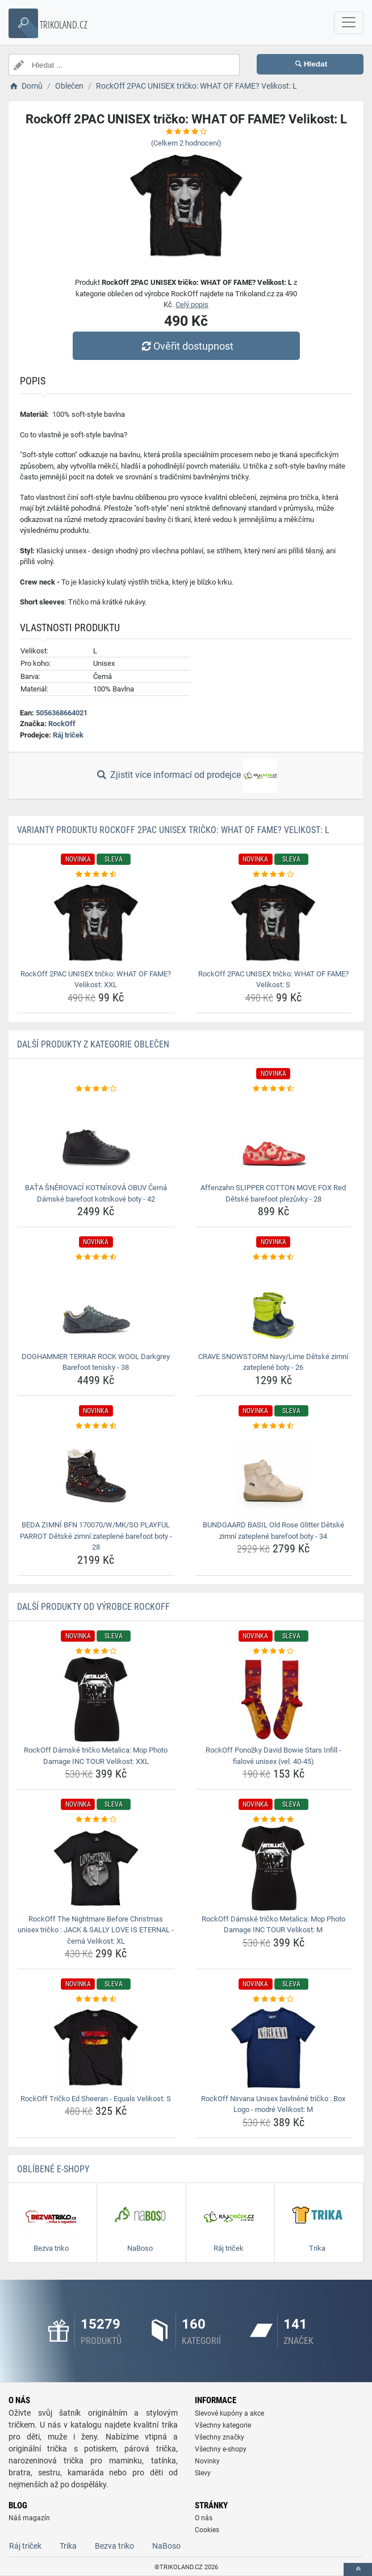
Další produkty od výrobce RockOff (93, 1606)
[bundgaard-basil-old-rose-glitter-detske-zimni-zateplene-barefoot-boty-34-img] (273, 1474)
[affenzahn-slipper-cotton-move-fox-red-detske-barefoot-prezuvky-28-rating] (273, 1089)
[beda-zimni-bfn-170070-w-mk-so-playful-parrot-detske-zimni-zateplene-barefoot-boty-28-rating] (96, 1426)
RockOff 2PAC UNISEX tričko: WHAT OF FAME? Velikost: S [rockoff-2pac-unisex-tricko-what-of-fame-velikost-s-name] (273, 979)
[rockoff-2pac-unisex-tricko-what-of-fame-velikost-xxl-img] (96, 923)
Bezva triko (114, 2545)
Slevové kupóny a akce (229, 2413)
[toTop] (358, 2569)
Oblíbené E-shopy (53, 2169)
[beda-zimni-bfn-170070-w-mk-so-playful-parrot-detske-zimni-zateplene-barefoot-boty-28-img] (96, 1474)
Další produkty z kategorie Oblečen (93, 1044)
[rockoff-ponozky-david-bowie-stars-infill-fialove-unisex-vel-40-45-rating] (273, 1651)
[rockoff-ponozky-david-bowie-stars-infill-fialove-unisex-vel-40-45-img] (273, 1699)
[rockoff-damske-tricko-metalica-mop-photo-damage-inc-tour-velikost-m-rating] (273, 1819)
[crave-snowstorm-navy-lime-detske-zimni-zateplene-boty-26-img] (273, 1305)
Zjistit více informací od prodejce (186, 776)
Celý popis (191, 304)
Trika (68, 2545)
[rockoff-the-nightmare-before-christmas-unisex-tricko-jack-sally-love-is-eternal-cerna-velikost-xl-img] (96, 1868)
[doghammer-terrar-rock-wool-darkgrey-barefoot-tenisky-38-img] (96, 1305)
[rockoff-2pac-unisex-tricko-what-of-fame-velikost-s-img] (273, 923)
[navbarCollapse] (348, 22)
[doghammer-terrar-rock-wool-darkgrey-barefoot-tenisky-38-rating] (96, 1257)
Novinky (207, 2461)
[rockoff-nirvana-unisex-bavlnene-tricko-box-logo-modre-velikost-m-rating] (273, 1999)
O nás (203, 2518)
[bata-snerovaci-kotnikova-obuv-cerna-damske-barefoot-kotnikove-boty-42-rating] (96, 1089)
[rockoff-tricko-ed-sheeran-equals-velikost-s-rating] (96, 1999)
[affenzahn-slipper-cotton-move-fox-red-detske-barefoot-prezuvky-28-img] (273, 1136)
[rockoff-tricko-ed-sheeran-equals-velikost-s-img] (96, 2047)
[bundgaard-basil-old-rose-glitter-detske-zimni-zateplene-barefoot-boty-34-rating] (273, 1426)
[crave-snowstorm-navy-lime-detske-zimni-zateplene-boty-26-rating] (273, 1257)
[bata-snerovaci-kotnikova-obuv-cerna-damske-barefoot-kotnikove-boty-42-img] (96, 1136)
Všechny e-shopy (220, 2449)
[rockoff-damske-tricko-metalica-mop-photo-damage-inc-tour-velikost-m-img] (273, 1868)
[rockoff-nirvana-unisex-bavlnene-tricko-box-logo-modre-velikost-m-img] (273, 2047)
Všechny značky (219, 2437)
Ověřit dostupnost (186, 346)
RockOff (62, 723)
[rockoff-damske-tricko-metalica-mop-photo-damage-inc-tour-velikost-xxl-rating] (96, 1651)
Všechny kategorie (223, 2425)
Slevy (203, 2473)
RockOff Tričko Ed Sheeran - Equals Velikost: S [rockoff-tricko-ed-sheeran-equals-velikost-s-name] (95, 2098)
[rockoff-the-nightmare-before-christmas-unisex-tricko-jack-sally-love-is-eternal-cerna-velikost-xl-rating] (96, 1819)
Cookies (207, 2530)
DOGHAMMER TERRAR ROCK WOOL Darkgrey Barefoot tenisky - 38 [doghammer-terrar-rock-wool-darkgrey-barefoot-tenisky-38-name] (96, 1362)
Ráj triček (68, 735)
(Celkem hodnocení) (186, 143)
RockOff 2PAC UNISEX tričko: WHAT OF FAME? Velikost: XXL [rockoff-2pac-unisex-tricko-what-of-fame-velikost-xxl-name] (95, 979)
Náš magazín (29, 2518)
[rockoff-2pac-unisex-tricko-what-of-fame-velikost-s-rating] (273, 874)
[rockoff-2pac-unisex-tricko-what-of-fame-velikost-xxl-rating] (96, 874)
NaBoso (166, 2545)
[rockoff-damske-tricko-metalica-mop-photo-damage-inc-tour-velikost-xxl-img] (96, 1699)
